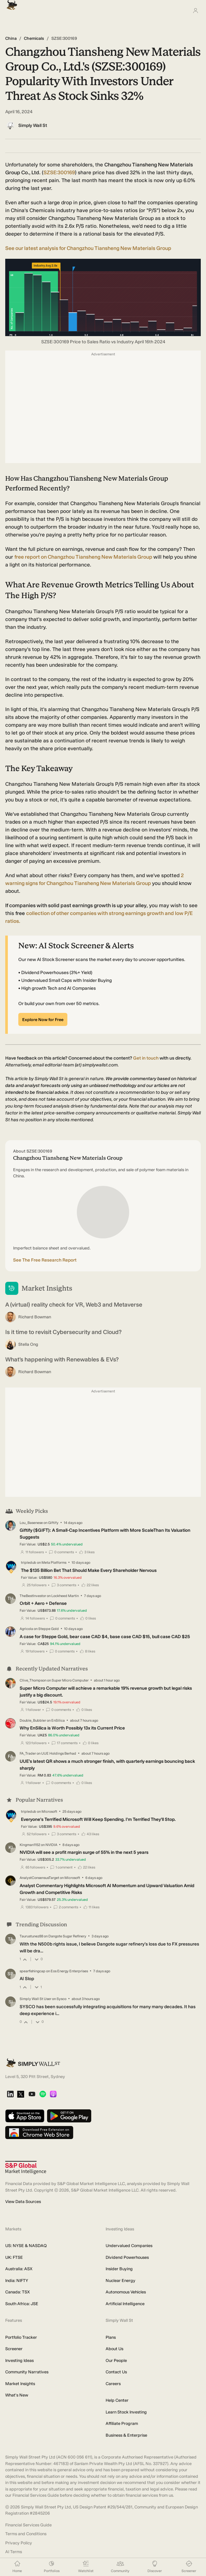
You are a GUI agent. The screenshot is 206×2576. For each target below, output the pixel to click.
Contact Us (116, 2371)
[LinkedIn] (10, 2094)
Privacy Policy (18, 2542)
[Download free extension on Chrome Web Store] (39, 2133)
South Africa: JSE (21, 2303)
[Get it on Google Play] (69, 2116)
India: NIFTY (16, 2280)
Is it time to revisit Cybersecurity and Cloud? (63, 1332)
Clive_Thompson (33, 1680)
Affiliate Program (122, 2423)
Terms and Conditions (25, 2533)
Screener (14, 2348)
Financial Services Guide (28, 2524)
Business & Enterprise (126, 2435)
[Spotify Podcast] (43, 2094)
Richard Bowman (34, 1316)
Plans (111, 2337)
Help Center (117, 2400)
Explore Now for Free (42, 1019)
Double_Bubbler (33, 1720)
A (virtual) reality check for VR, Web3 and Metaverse (73, 1304)
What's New (16, 2395)
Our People (116, 2360)
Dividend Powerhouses (127, 2257)
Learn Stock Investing (126, 2412)
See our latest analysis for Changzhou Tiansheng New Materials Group (88, 248)
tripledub (28, 1562)
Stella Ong (28, 1344)
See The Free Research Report (45, 1260)
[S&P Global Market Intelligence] (25, 2167)
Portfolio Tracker (21, 2337)
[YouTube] (32, 2094)
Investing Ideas (19, 2360)
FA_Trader (28, 1753)
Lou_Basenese (31, 1523)
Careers (113, 2383)
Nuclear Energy (120, 2280)
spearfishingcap (32, 1971)
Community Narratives (26, 2371)
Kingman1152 (30, 1845)
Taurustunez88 (31, 1936)
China (11, 38)
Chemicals (34, 38)
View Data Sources (23, 2201)
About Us (114, 2348)
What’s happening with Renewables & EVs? (62, 1359)
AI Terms (13, 2551)
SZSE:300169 (59, 172)
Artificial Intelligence (125, 2303)
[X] (20, 2095)
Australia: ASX (18, 2268)
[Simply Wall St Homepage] (10, 3)
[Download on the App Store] (24, 2116)
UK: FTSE (14, 2257)
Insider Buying (119, 2268)
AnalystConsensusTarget (39, 1878)
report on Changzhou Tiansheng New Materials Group (83, 557)
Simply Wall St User (35, 1999)
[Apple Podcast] (53, 2094)
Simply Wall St (32, 125)
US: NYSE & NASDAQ (26, 2245)
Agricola (26, 1629)
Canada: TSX (17, 2291)
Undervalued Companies (129, 2245)
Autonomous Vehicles (126, 2291)
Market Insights (20, 2383)
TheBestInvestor (33, 1596)
